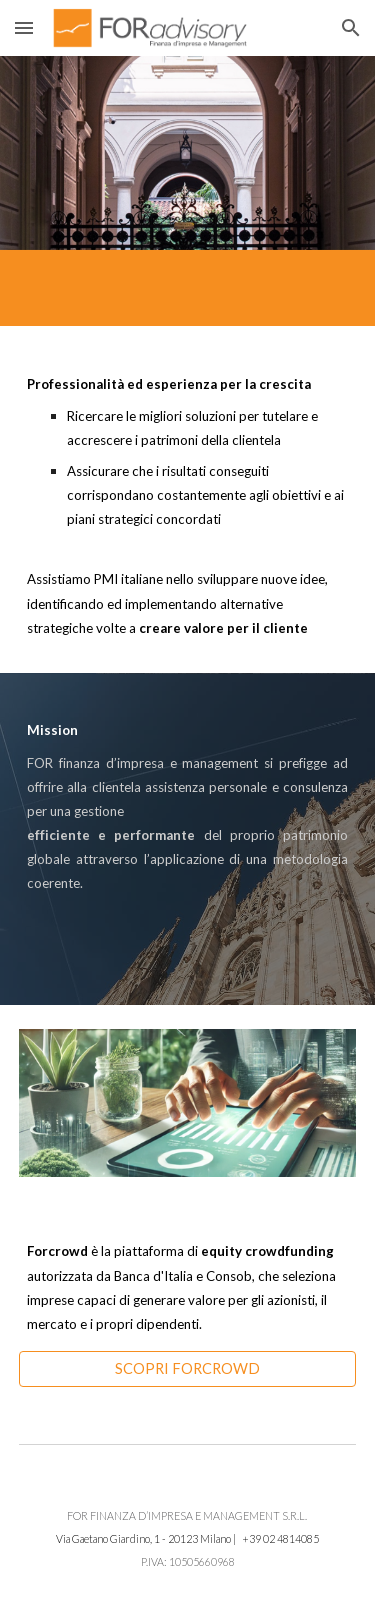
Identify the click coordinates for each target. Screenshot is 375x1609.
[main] (188, 499)
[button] (24, 27)
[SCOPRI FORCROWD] (188, 1369)
